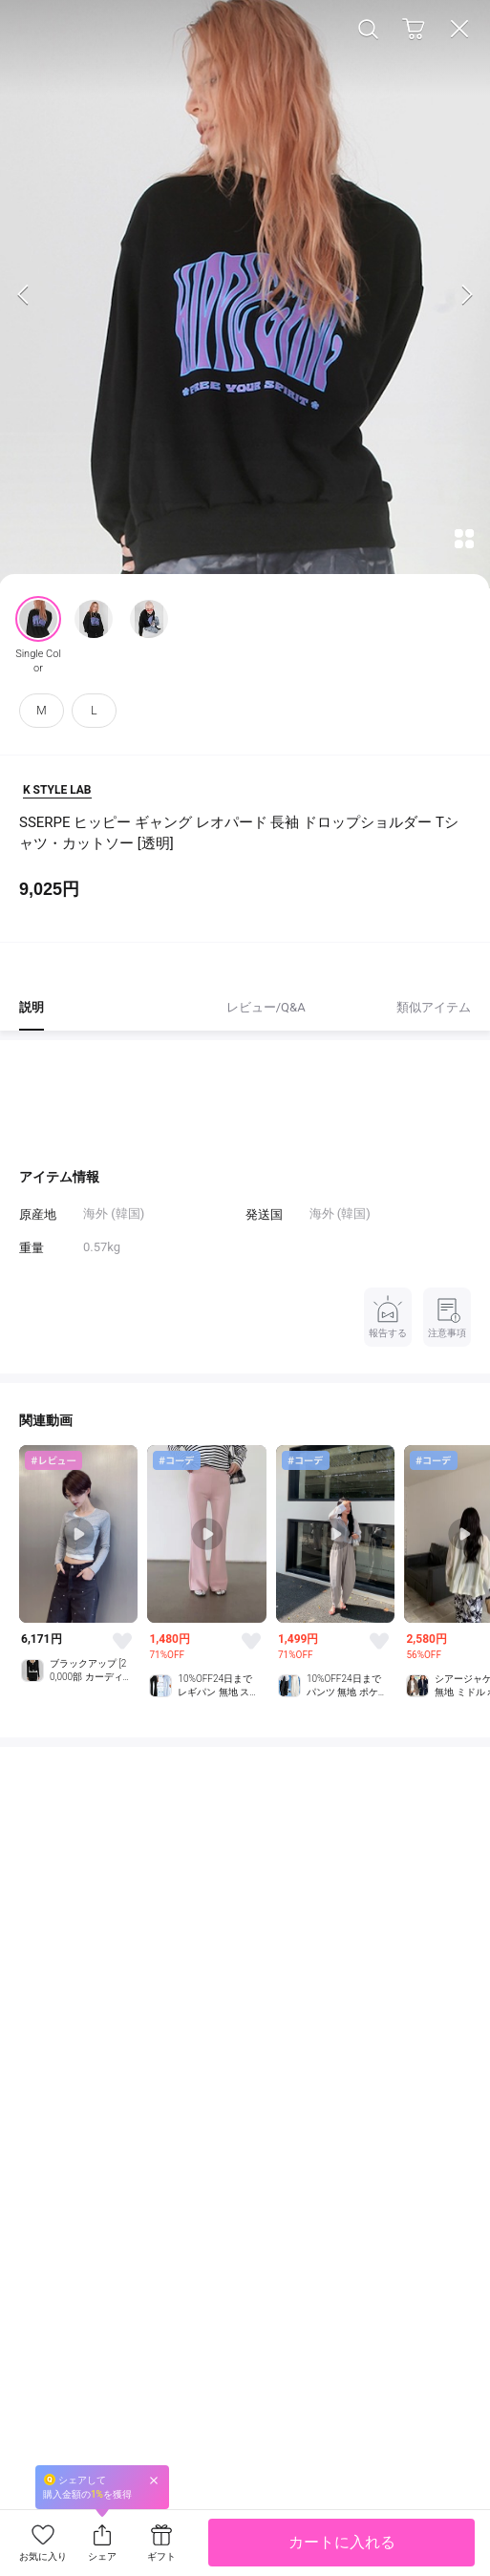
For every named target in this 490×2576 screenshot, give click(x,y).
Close (459, 28)
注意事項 (447, 1315)
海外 (321, 1213)
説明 (31, 1007)
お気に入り (43, 2556)
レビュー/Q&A (266, 1007)
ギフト (161, 2556)
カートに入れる (341, 2542)
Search (367, 28)
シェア (102, 2556)
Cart (413, 28)
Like (122, 1641)
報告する (388, 1315)
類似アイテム (433, 1007)
